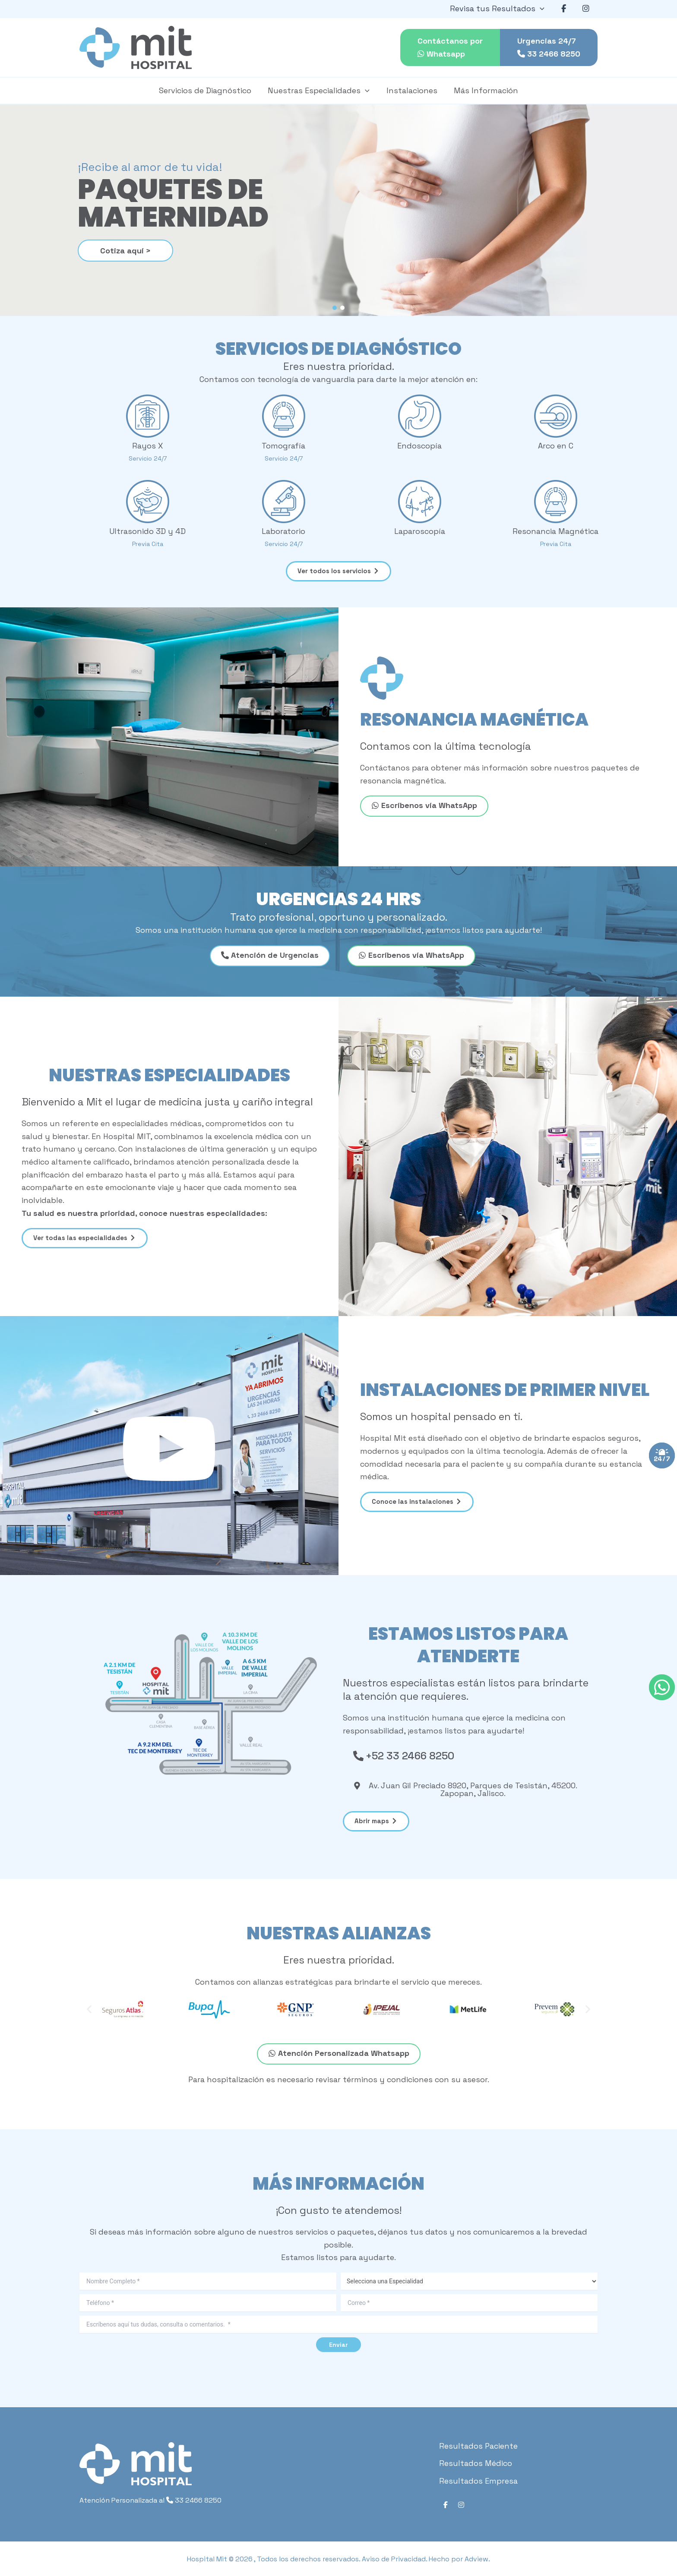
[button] (334, 308)
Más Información (484, 90)
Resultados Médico (475, 2463)
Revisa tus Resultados (499, 8)
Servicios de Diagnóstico (207, 90)
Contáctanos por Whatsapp (450, 47)
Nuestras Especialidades (319, 91)
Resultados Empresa (478, 2481)
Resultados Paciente (478, 2446)
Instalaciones (411, 90)
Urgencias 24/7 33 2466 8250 (548, 47)
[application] (542, 8)
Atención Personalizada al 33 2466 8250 (150, 2500)
